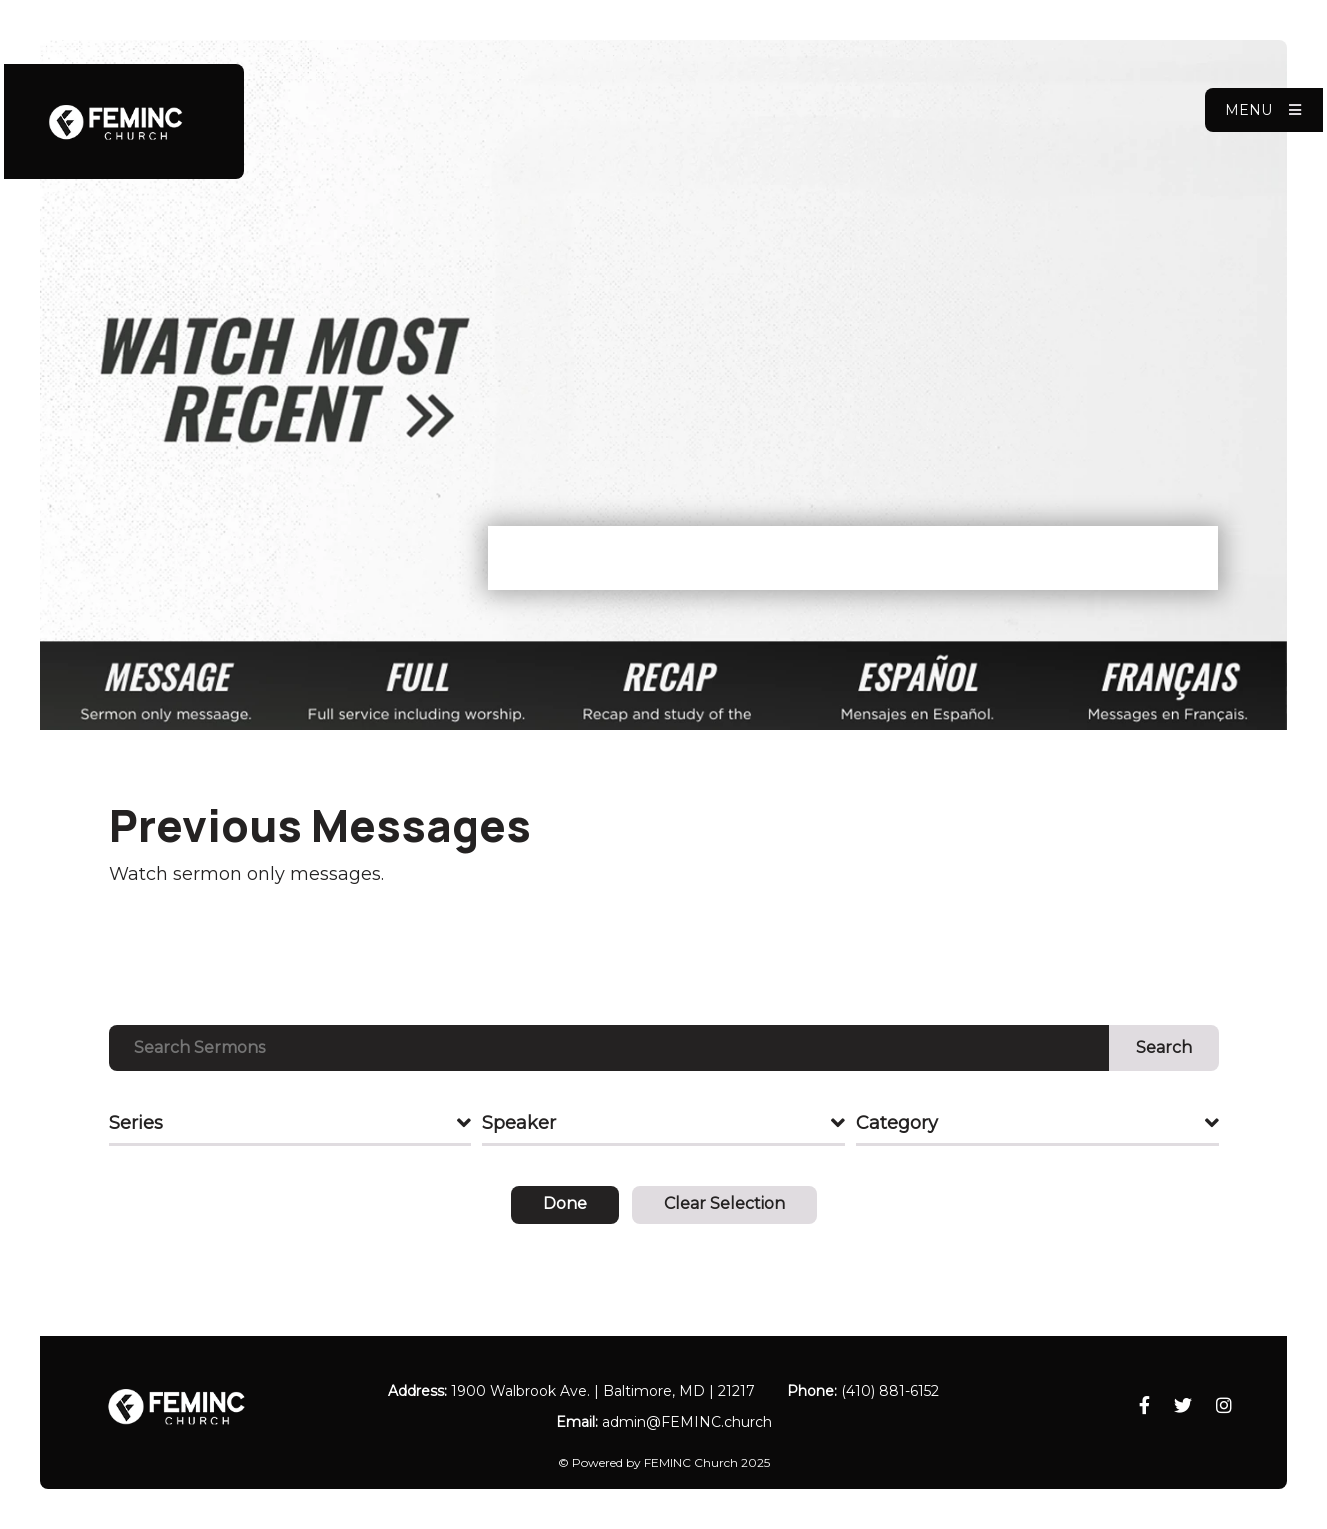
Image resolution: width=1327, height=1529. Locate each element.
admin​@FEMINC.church (687, 1422)
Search (1164, 1047)
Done (565, 1203)
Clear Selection (724, 1203)
